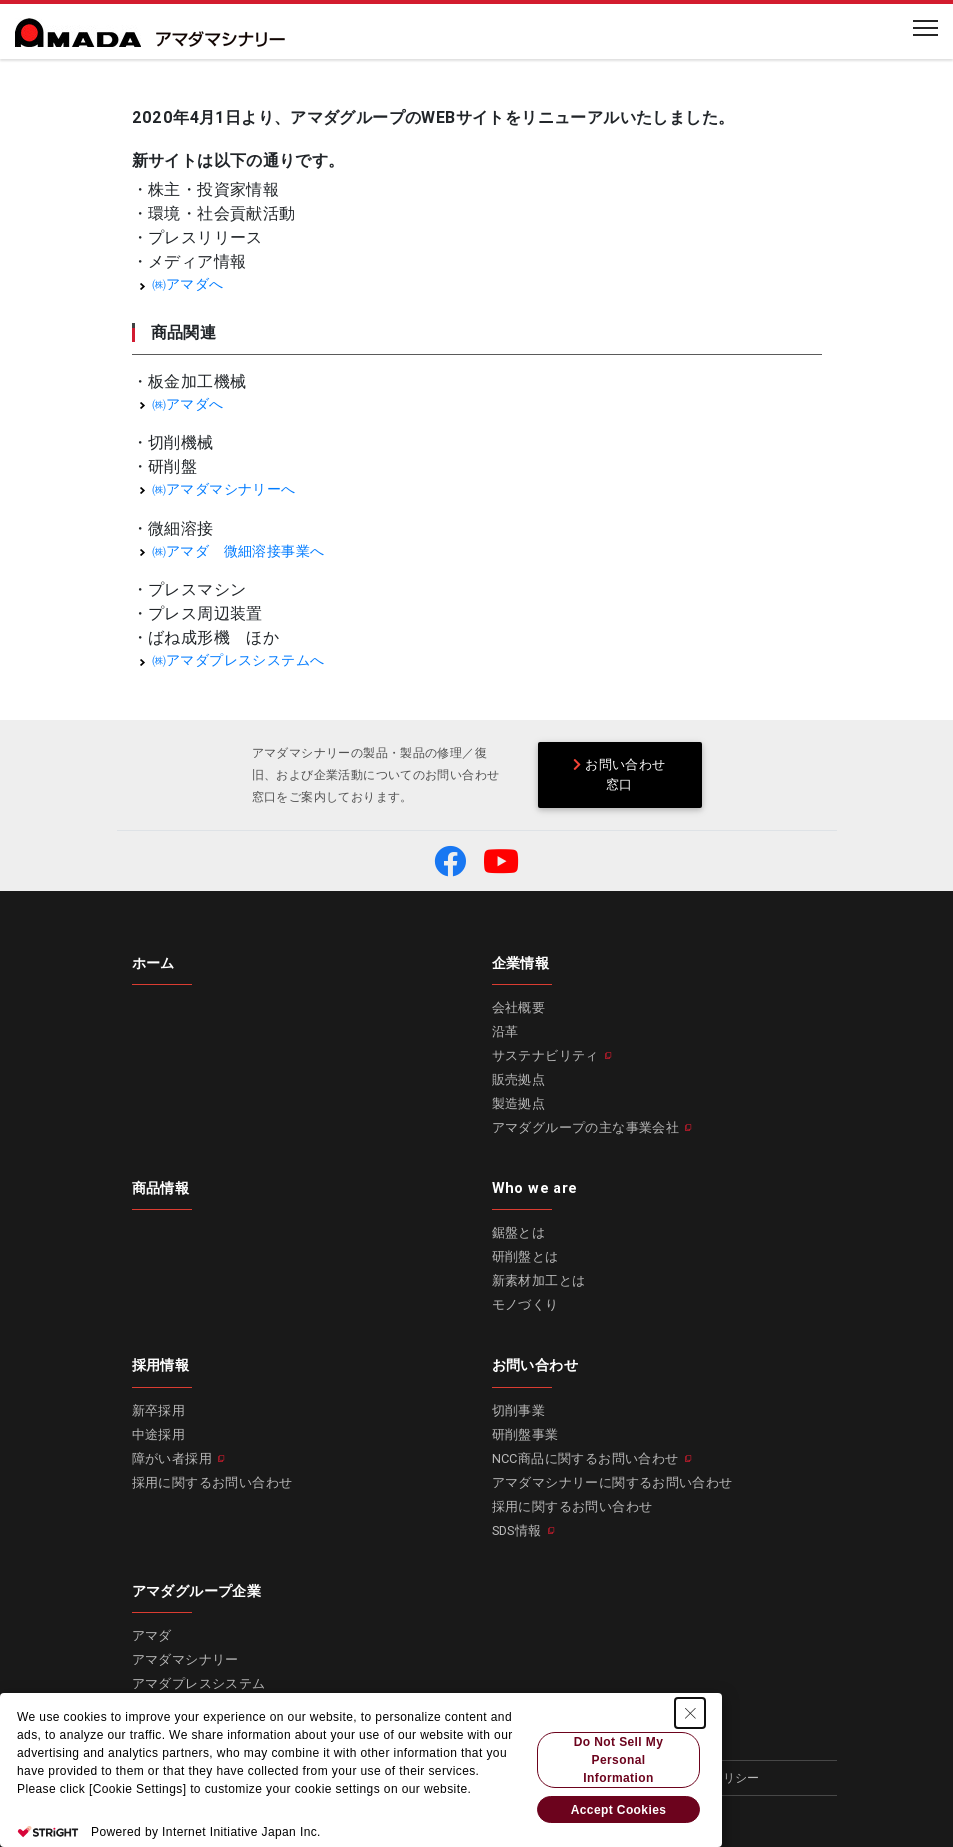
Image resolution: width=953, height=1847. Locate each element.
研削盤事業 (525, 1434)
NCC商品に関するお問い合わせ (585, 1458)
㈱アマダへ (188, 284)
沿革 (505, 1031)
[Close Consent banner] (690, 1713)
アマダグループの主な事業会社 (586, 1127)
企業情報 (521, 963)
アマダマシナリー (185, 1659)
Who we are (535, 1188)
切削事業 (519, 1410)
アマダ (152, 1635)
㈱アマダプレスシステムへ (238, 660)
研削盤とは (525, 1256)
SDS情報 (517, 1530)
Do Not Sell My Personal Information (619, 1760)
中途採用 (159, 1434)
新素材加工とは (539, 1280)
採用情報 (161, 1365)
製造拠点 (519, 1103)
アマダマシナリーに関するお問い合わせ (612, 1482)
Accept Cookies (619, 1810)
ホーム (153, 963)
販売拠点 (519, 1079)
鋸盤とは (519, 1232)
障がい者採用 (172, 1458)
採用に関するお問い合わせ (212, 1482)
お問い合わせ (535, 1365)
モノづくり (525, 1304)
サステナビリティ (545, 1055)
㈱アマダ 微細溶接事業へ (238, 551)
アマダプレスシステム (199, 1683)
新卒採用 (159, 1410)
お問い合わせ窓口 (619, 774)
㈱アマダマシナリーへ (224, 489)
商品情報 (161, 1188)
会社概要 (519, 1007)
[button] (450, 861)
